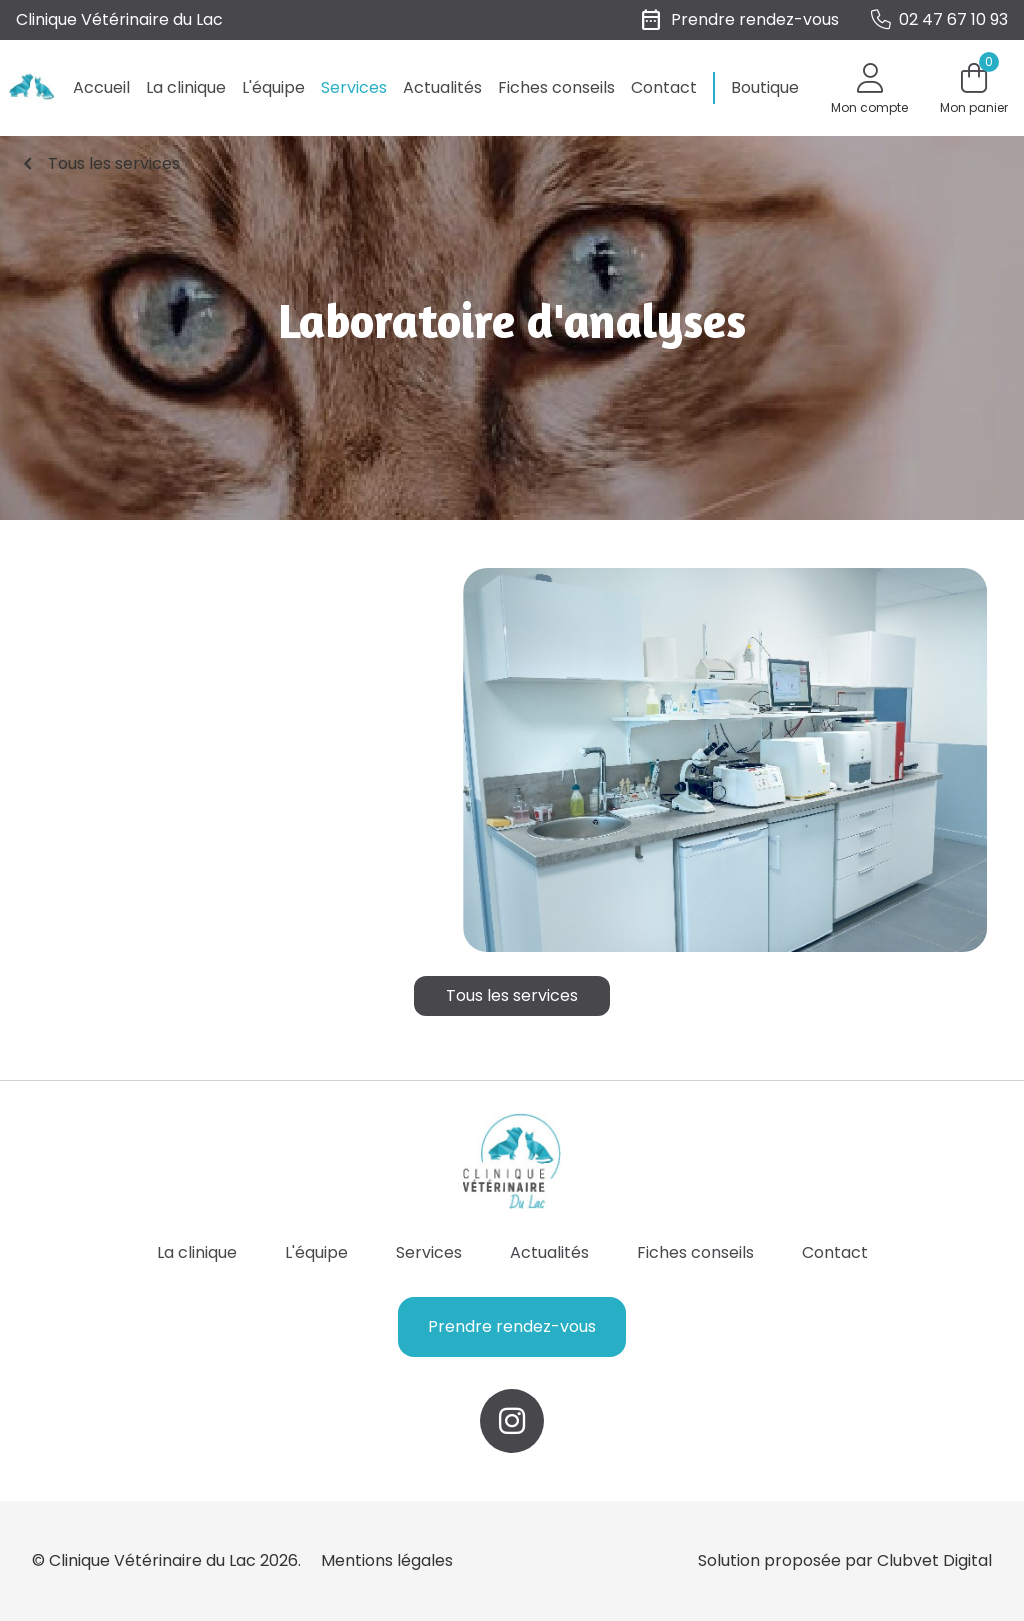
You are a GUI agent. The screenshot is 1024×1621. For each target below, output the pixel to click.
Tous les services (98, 164)
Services (354, 87)
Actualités (442, 87)
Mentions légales (387, 1560)
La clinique (186, 87)
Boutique (765, 87)
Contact (664, 87)
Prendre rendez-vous (512, 1326)
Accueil (101, 87)
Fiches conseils (556, 87)
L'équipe (273, 87)
